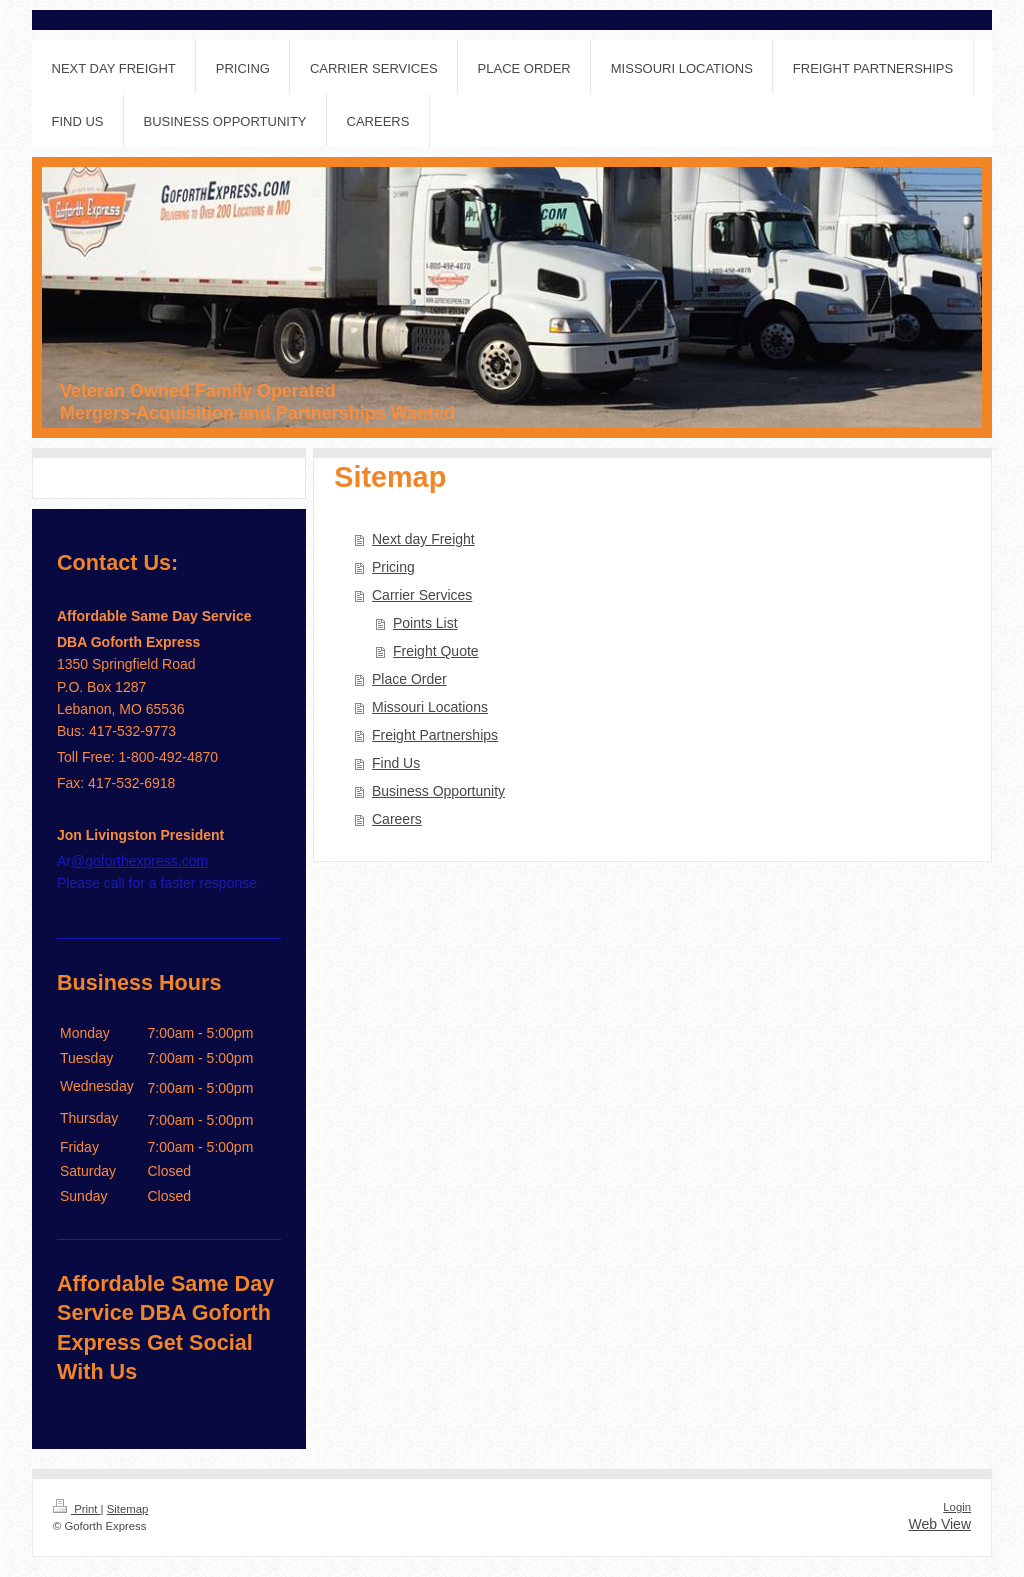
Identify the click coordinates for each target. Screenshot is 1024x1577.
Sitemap (128, 1509)
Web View (939, 1524)
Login (957, 1507)
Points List (425, 623)
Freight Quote (436, 651)
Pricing (393, 567)
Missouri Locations (430, 707)
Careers (397, 819)
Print (77, 1509)
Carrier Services (422, 595)
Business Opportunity (438, 791)
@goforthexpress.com (139, 861)
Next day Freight (423, 539)
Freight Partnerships (435, 735)
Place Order (409, 679)
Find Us (396, 763)
